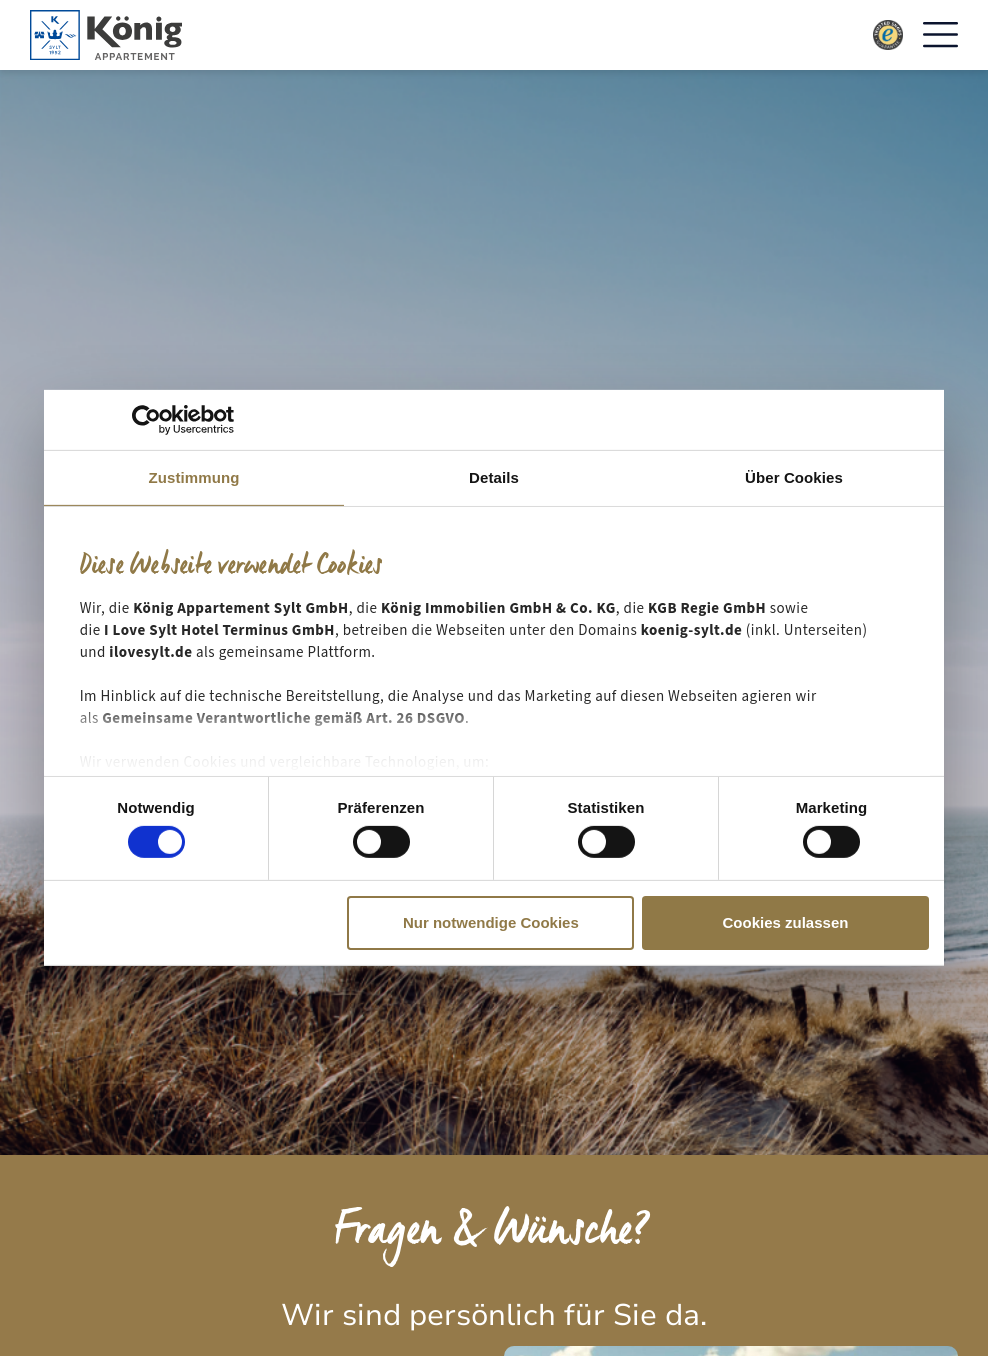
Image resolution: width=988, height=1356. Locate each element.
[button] (940, 35)
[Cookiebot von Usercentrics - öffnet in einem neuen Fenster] (146, 420)
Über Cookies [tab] (794, 477)
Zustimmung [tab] (194, 477)
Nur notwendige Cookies (491, 922)
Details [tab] (494, 477)
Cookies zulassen (786, 922)
